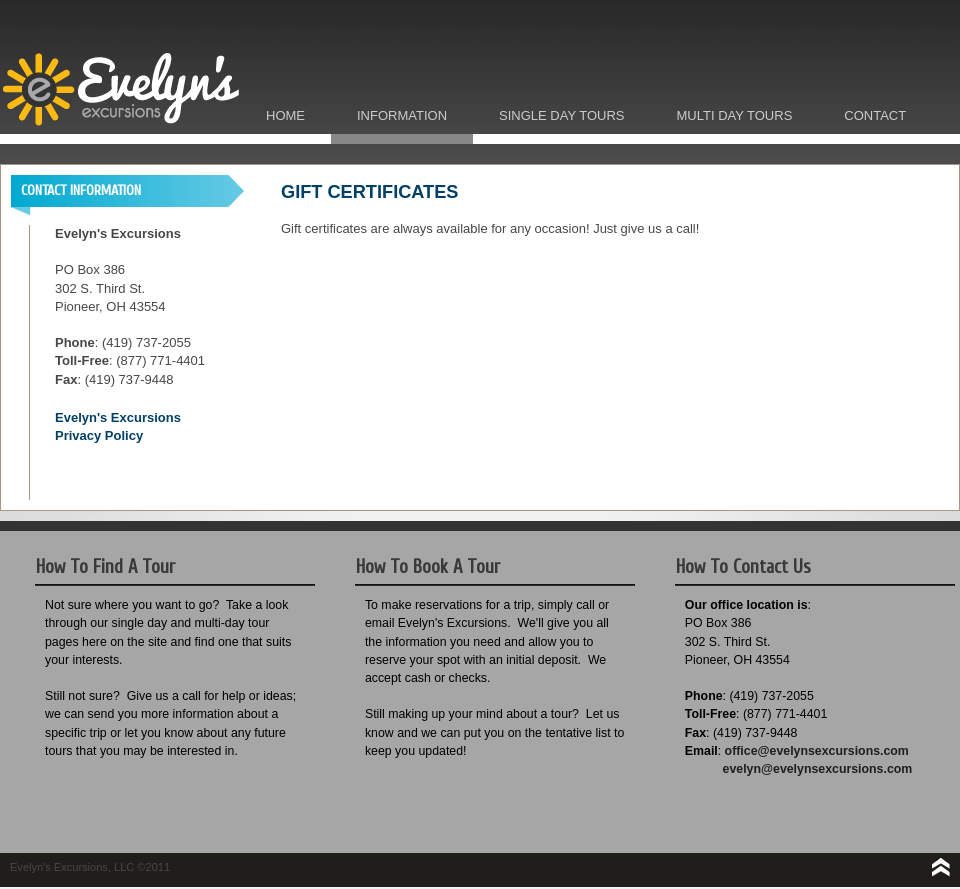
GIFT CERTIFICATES (370, 192)
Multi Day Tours (735, 115)
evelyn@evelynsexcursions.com (818, 769)
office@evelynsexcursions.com (817, 751)
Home (285, 115)
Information (402, 115)
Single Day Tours (561, 115)
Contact (875, 115)
